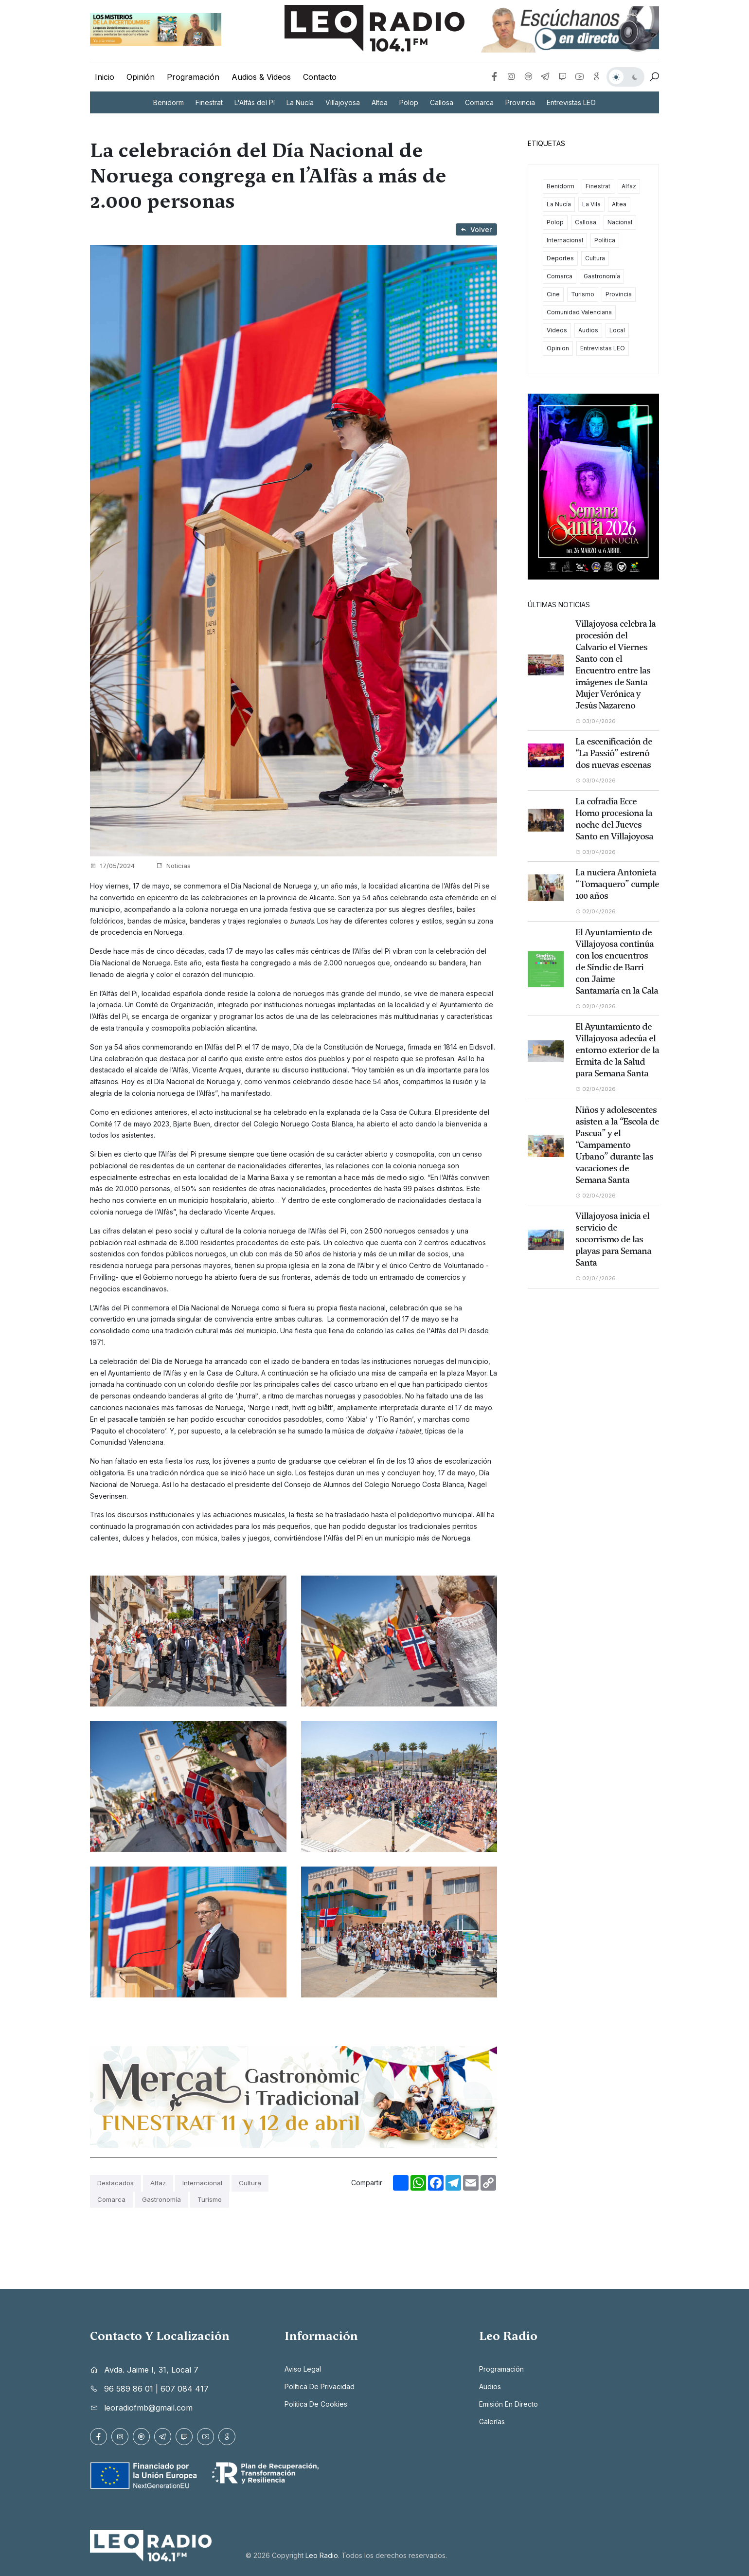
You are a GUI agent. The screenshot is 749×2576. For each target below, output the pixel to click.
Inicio (104, 77)
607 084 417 (184, 2389)
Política (604, 240)
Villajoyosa (342, 102)
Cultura (250, 2183)
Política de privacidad (320, 2386)
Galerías (492, 2421)
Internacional (202, 2183)
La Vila (591, 204)
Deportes (560, 258)
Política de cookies (316, 2404)
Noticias (173, 866)
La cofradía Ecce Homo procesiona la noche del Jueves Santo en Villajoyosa (614, 819)
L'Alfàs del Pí (254, 102)
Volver (476, 229)
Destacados (115, 2183)
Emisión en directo (508, 2404)
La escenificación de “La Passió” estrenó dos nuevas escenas (613, 753)
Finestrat (209, 102)
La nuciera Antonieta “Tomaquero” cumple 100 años (617, 884)
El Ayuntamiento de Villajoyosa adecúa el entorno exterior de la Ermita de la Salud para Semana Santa (617, 1050)
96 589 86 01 (128, 2389)
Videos (557, 330)
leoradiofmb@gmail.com (148, 2408)
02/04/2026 (597, 911)
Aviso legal (303, 2369)
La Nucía (300, 102)
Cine (553, 294)
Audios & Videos (261, 77)
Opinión (140, 77)
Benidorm (168, 102)
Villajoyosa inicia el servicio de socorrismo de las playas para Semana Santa (613, 1239)
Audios (588, 330)
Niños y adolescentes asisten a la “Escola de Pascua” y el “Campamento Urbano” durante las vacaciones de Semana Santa (617, 1145)
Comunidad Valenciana (579, 312)
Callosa (441, 102)
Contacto (320, 77)
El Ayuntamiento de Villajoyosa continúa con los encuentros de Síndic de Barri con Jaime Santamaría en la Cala (616, 961)
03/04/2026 (597, 721)
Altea (380, 102)
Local (617, 330)
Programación (193, 77)
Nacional (619, 222)
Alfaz (158, 2183)
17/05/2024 (112, 866)
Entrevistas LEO (571, 102)
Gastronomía (161, 2199)
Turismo (209, 2199)
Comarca (479, 102)
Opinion (558, 348)
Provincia (520, 102)
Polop (408, 102)
